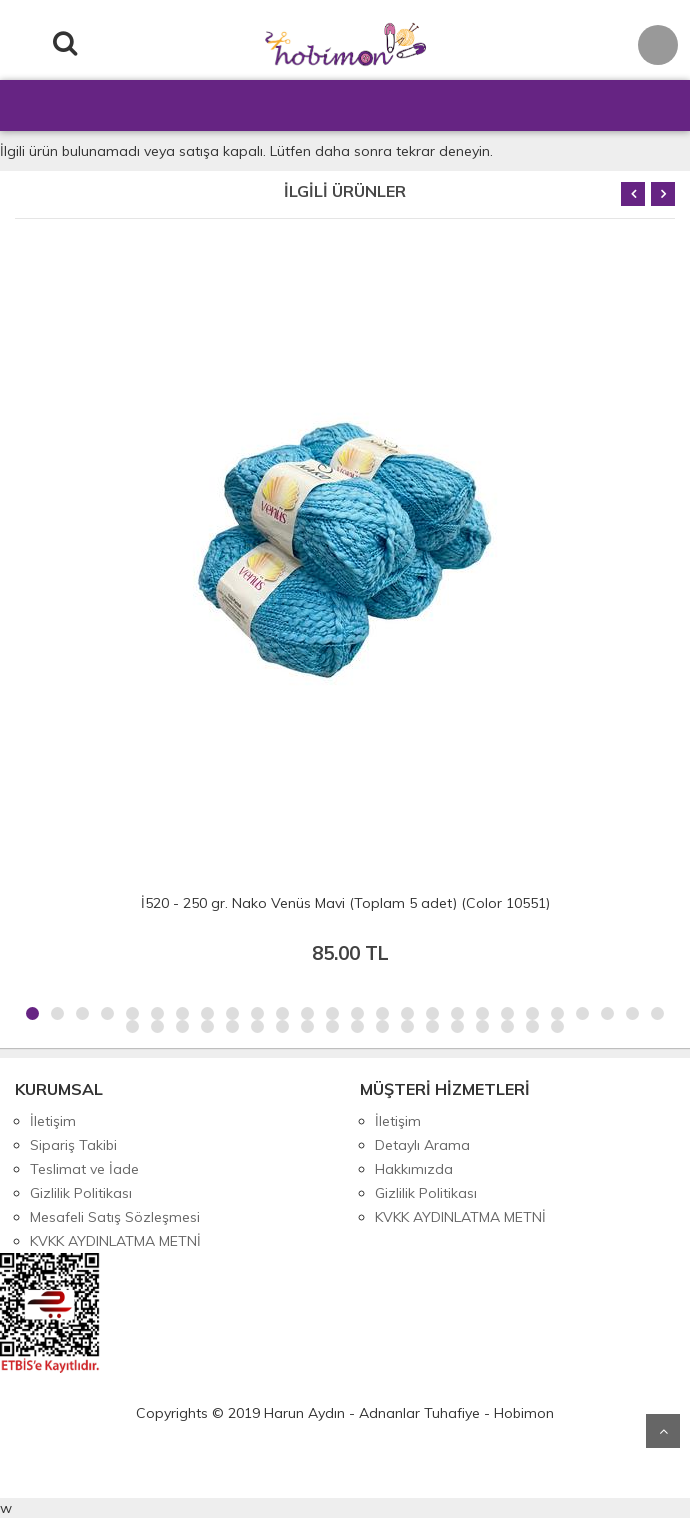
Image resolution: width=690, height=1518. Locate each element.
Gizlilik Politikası (81, 1193)
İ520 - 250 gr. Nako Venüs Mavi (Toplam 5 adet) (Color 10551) (345, 903)
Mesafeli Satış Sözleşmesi (115, 1217)
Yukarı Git (663, 1431)
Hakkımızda (414, 1169)
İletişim (53, 1121)
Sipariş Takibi (73, 1145)
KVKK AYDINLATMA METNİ (115, 1241)
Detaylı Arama (422, 1145)
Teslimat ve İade (84, 1169)
